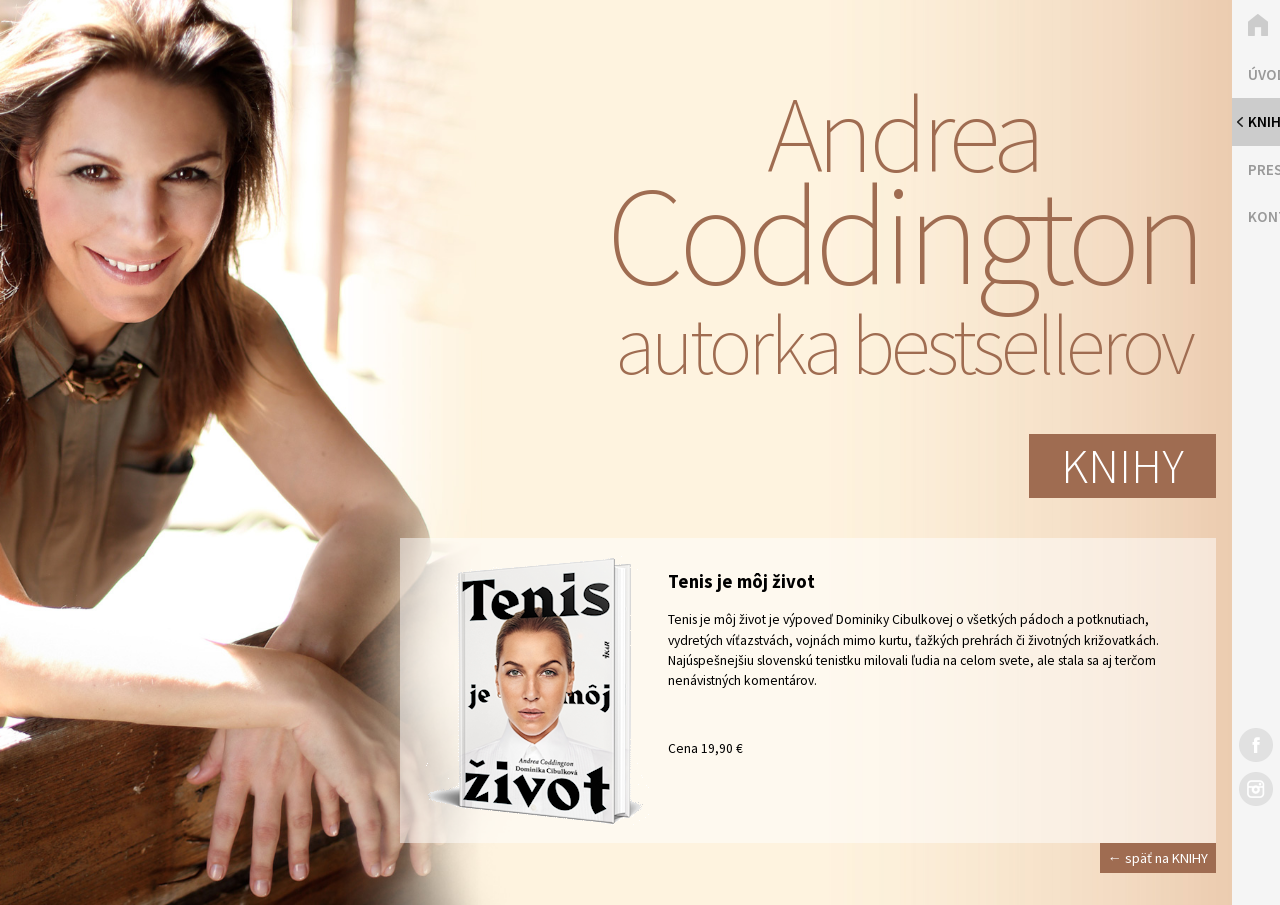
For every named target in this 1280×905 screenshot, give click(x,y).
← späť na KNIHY (1158, 858)
